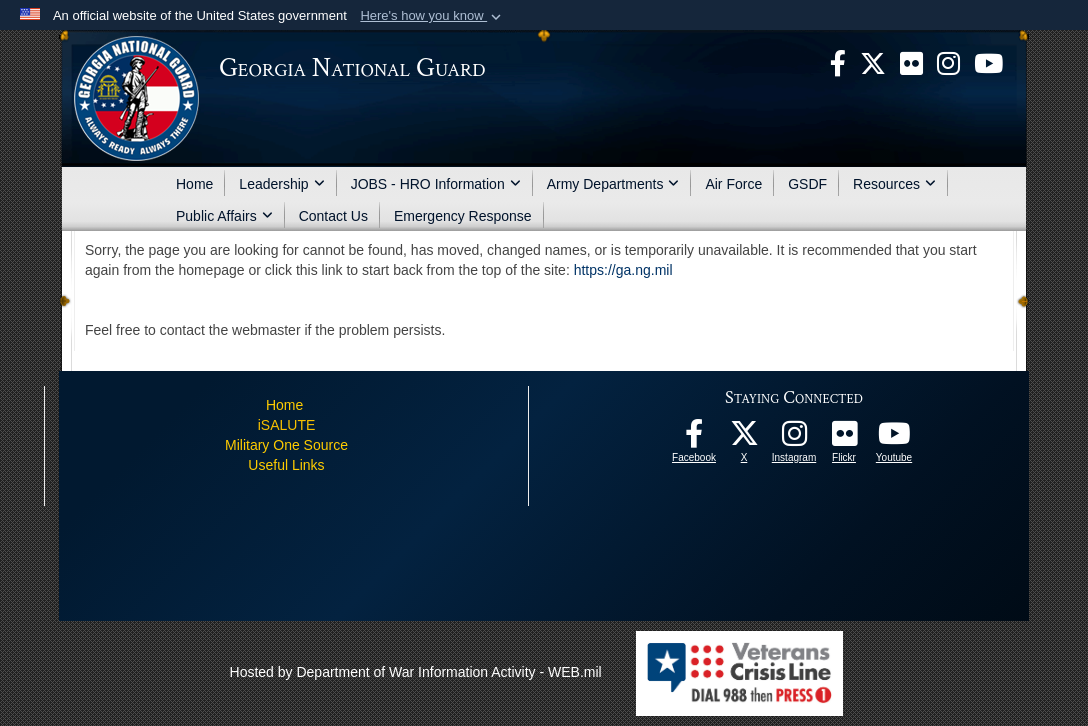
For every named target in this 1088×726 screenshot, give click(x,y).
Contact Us (333, 216)
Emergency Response (463, 216)
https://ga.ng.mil (623, 270)
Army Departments (613, 184)
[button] (432, 16)
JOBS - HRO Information (436, 184)
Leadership (281, 184)
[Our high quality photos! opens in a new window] (844, 439)
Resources (894, 184)
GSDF (807, 184)
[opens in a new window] (911, 62)
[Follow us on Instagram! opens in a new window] (794, 439)
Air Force (733, 184)
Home (194, 184)
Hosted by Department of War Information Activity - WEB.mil (416, 672)
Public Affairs (224, 216)
